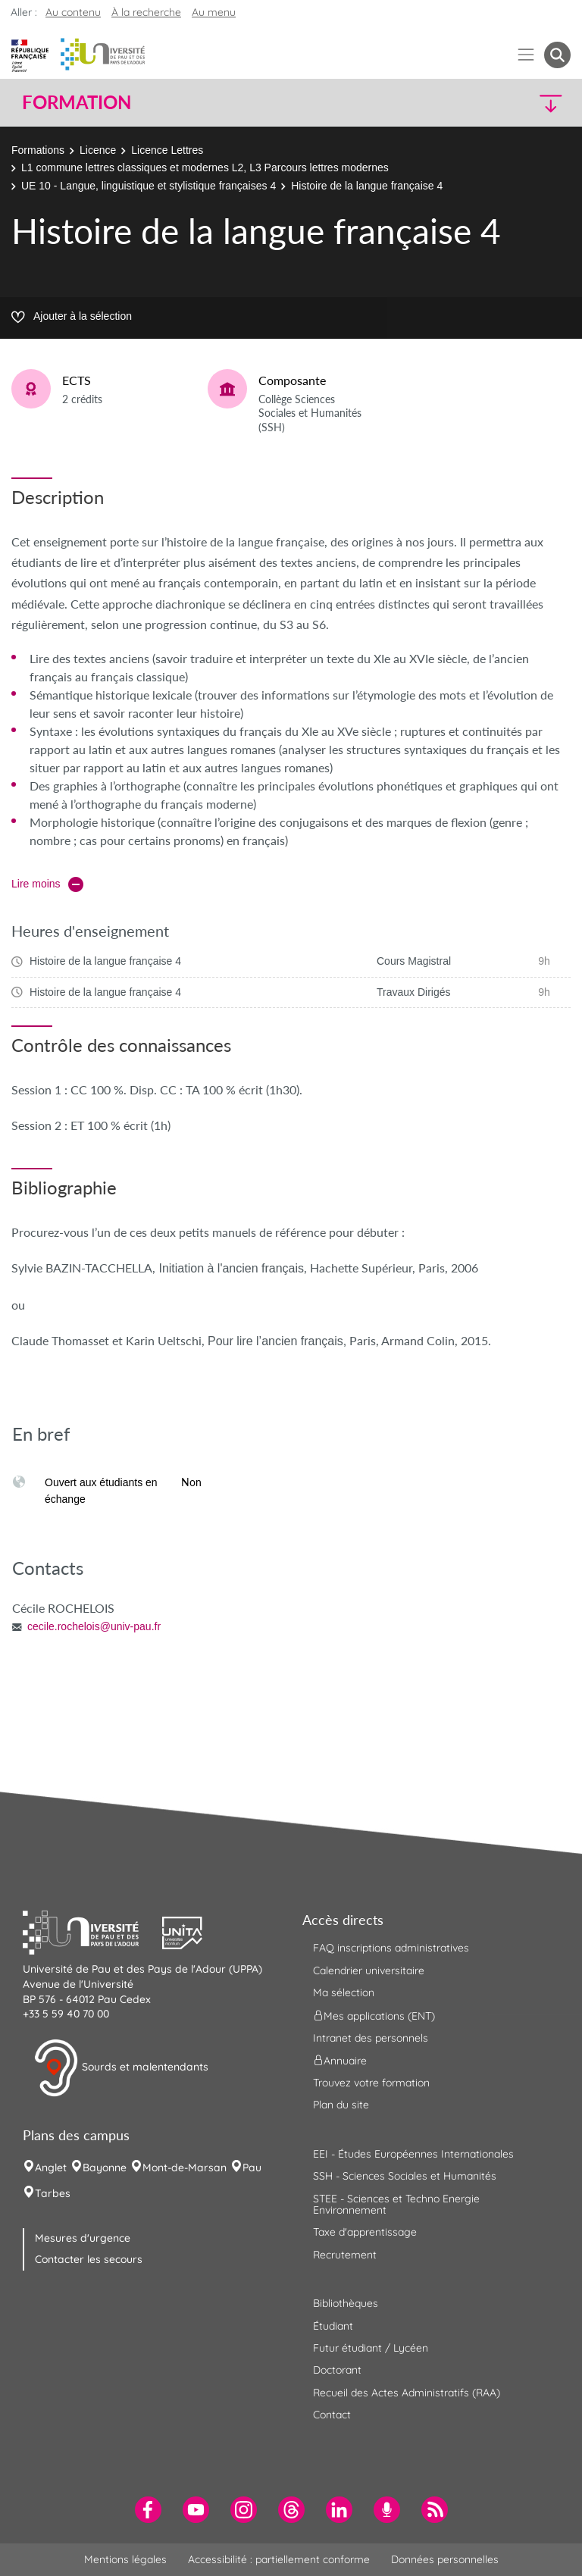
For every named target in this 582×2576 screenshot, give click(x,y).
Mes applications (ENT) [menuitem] (374, 2015)
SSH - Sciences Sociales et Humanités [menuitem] (404, 2176)
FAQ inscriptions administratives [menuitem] (391, 1948)
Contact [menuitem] (332, 2414)
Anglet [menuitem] (51, 2167)
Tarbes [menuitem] (52, 2193)
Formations (37, 150)
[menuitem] (148, 2509)
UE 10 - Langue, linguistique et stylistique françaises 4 (148, 186)
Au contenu (73, 12)
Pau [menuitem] (251, 2167)
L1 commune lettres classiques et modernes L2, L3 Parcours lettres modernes (205, 167)
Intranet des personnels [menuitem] (370, 2038)
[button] (504, 102)
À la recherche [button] (146, 12)
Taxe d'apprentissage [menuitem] (365, 2232)
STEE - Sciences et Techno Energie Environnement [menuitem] (396, 2204)
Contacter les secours (88, 2259)
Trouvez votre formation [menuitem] (371, 2082)
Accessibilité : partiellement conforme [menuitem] (279, 2559)
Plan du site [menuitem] (341, 2104)
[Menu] (526, 54)
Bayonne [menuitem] (105, 2167)
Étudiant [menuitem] (333, 2326)
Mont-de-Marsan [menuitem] (184, 2167)
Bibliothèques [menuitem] (345, 2303)
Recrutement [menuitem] (345, 2254)
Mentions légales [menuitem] (125, 2559)
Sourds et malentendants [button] (120, 2068)
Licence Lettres (167, 150)
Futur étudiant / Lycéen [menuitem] (370, 2348)
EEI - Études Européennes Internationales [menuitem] (413, 2154)
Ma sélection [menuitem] (343, 1992)
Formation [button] (76, 102)
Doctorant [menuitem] (337, 2370)
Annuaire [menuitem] (340, 2060)
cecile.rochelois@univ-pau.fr (94, 1626)
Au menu (214, 12)
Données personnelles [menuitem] (445, 2559)
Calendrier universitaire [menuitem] (368, 1970)
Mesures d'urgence (82, 2238)
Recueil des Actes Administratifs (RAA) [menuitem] (406, 2392)
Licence (98, 150)
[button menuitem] (557, 55)
